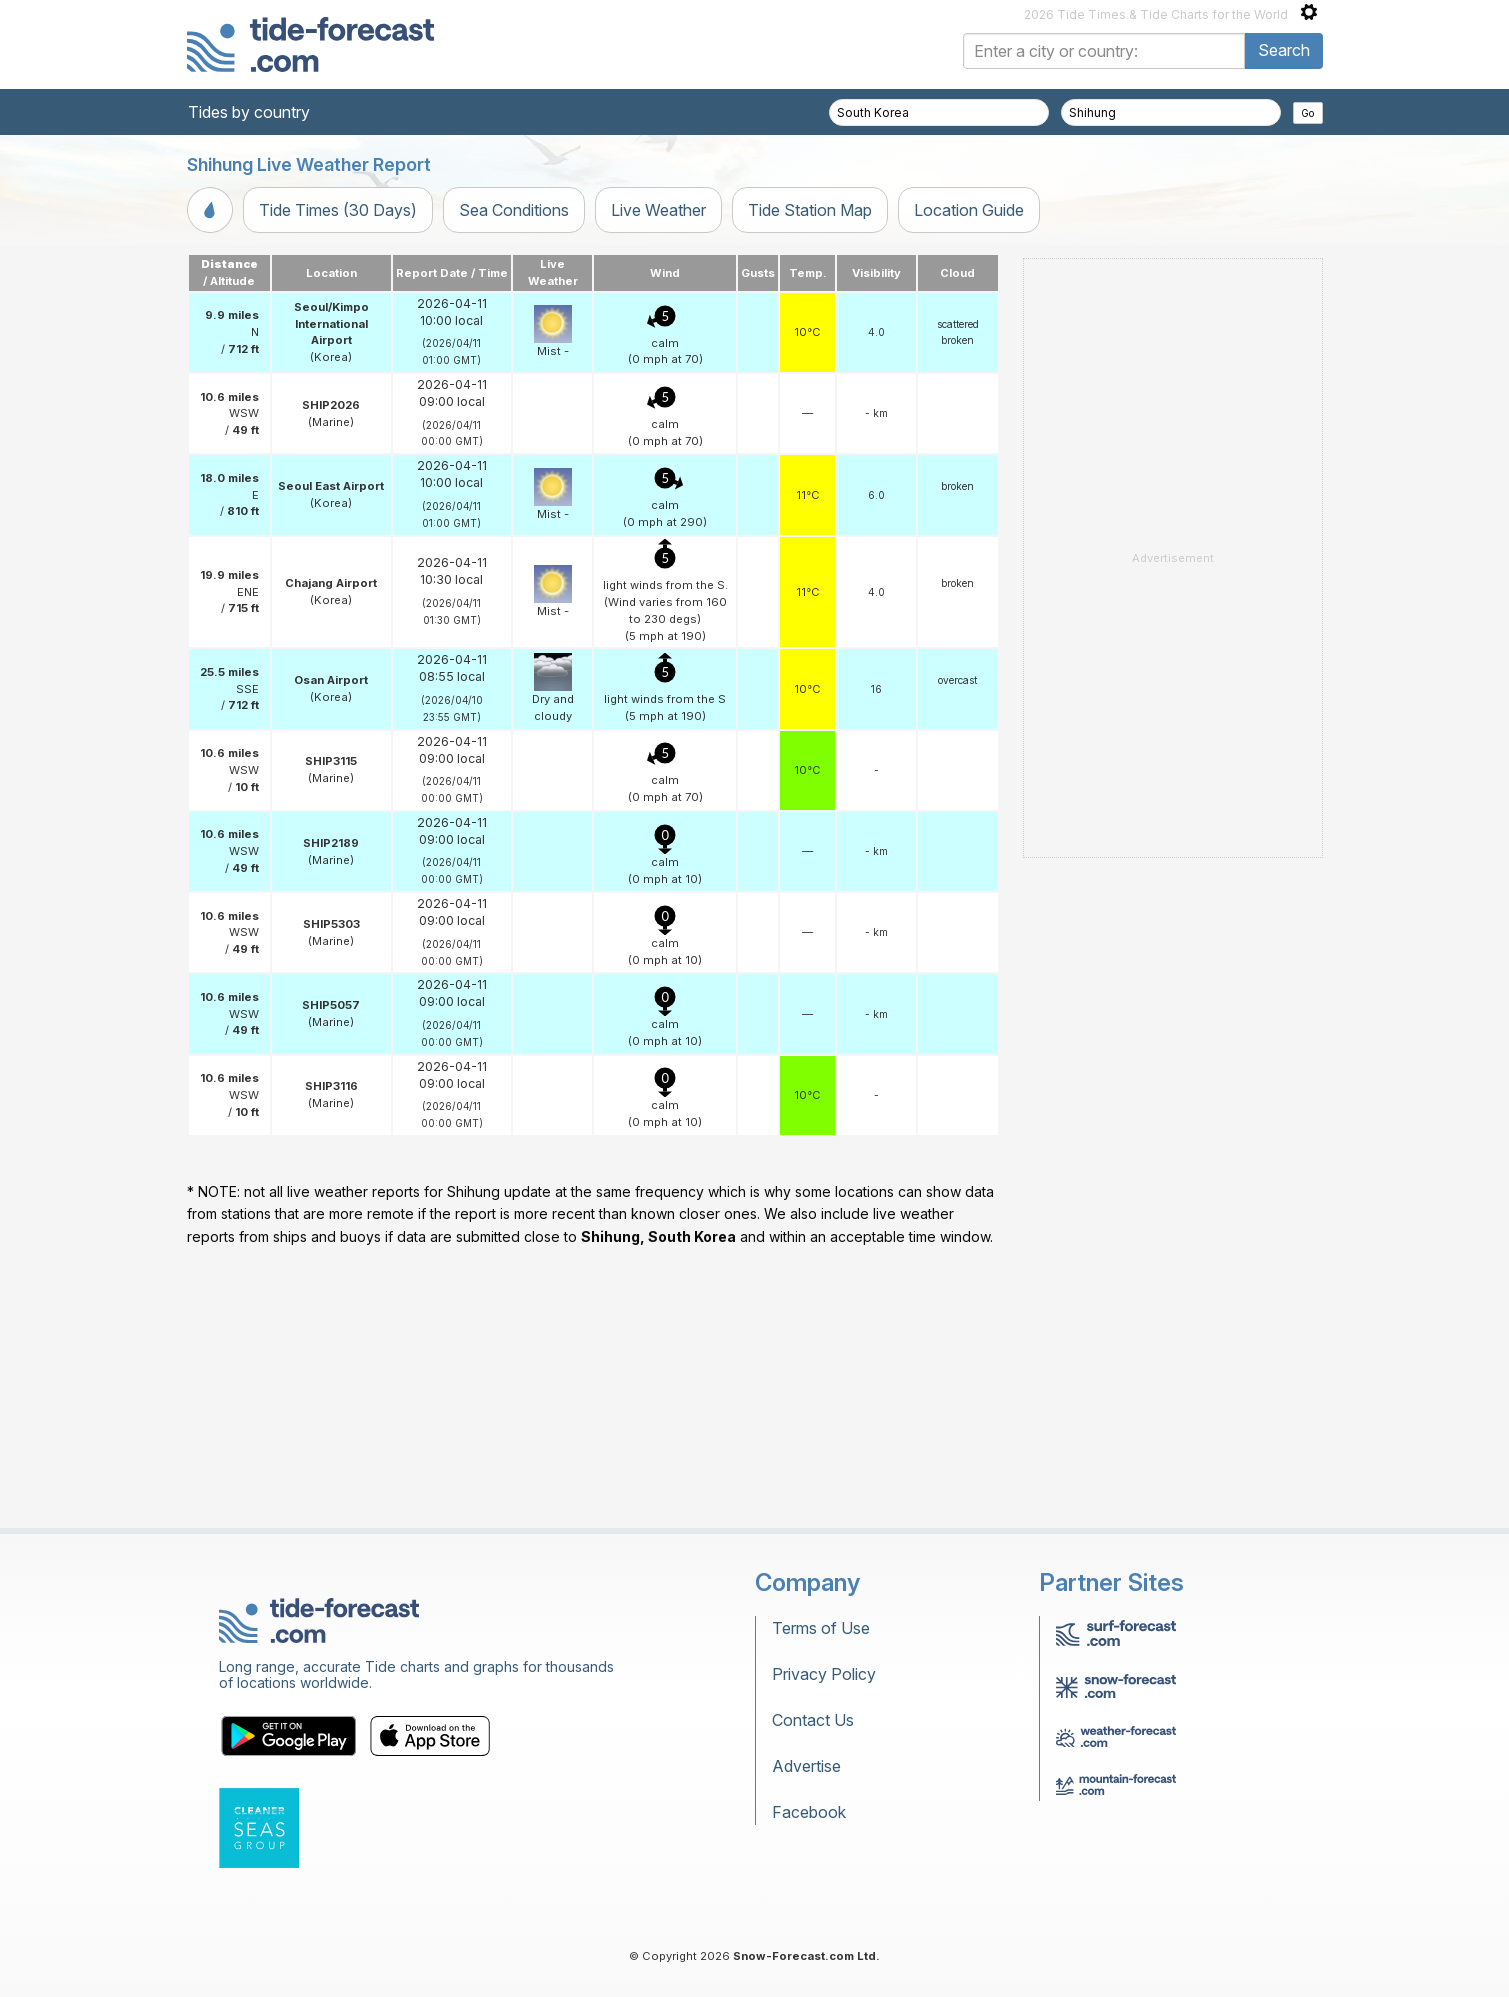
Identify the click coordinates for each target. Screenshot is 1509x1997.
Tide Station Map (810, 210)
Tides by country (249, 112)
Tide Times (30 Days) (338, 210)
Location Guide (969, 210)
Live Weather (658, 210)
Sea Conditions (514, 210)
